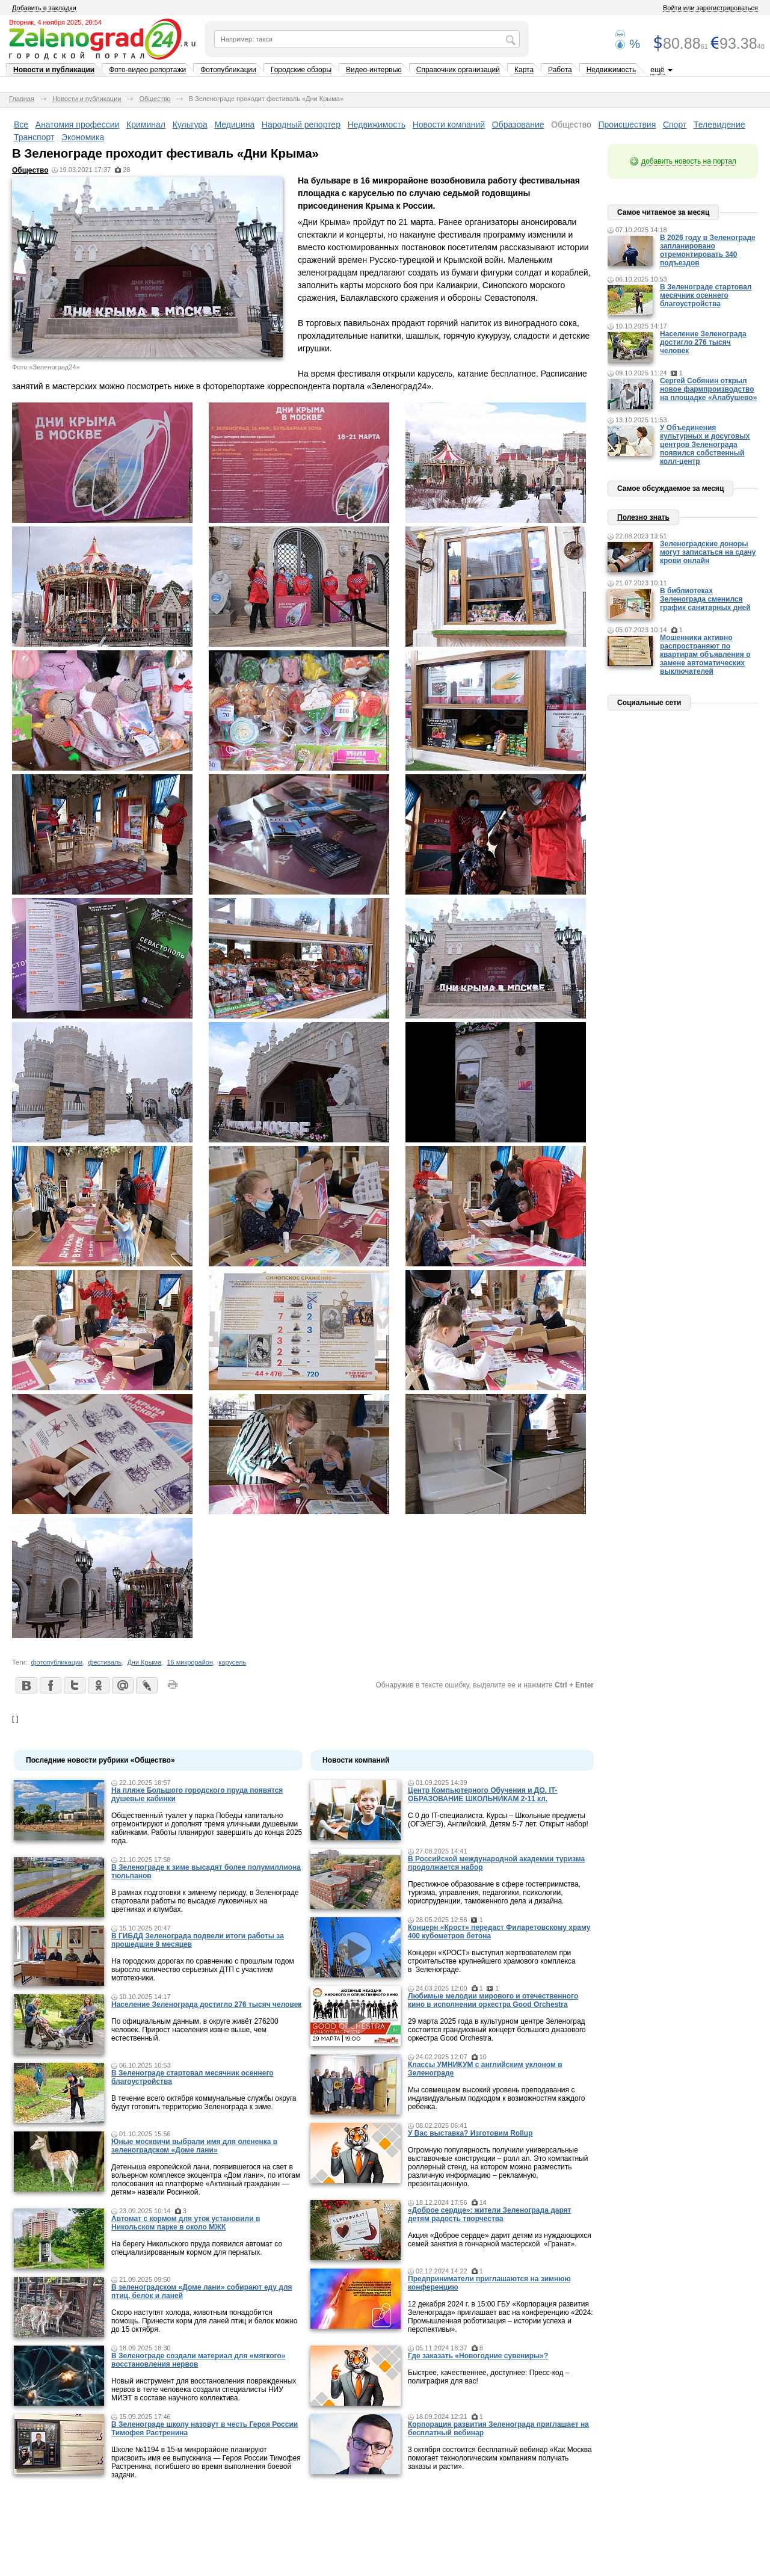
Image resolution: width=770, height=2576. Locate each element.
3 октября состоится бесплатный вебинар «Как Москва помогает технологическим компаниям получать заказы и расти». (500, 2458)
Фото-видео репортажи (147, 70)
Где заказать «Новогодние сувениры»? (478, 2356)
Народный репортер (301, 124)
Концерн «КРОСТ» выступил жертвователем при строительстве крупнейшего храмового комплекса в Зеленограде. (492, 1961)
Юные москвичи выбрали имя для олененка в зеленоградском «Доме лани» (194, 2145)
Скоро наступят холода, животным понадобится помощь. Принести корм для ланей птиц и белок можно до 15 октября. (204, 2321)
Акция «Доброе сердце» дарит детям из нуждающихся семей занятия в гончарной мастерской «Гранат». (499, 2239)
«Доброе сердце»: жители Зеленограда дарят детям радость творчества (489, 2214)
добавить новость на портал (688, 161)
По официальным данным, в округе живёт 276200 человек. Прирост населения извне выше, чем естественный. (195, 2029)
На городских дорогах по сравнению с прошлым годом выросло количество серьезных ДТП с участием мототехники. (202, 1969)
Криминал (145, 124)
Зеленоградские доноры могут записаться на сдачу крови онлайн (708, 552)
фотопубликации (57, 1662)
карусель (232, 1662)
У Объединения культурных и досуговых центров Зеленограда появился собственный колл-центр (705, 445)
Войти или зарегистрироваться (710, 7)
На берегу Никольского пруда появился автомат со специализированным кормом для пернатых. (196, 2248)
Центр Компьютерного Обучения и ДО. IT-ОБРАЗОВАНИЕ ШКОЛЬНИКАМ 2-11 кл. (482, 1794)
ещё (657, 70)
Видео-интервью (374, 70)
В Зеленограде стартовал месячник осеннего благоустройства (706, 295)
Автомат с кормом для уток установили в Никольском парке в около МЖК (185, 2222)
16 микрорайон (190, 1662)
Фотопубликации (228, 70)
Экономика (82, 137)
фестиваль (105, 1662)
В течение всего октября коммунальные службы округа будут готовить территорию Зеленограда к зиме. (203, 2102)
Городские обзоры (301, 70)
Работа (560, 70)
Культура (190, 124)
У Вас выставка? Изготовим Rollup (470, 2133)
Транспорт (34, 137)
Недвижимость (611, 70)
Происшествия (627, 124)
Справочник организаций (458, 70)
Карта (524, 70)
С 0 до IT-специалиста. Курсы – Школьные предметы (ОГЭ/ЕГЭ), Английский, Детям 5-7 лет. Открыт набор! (498, 1819)
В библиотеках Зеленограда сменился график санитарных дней (705, 599)
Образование (518, 124)
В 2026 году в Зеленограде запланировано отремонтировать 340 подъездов (708, 250)
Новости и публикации (53, 70)
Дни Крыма (144, 1662)
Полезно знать (643, 517)
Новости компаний (449, 124)
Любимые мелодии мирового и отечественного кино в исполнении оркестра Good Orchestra (493, 2000)
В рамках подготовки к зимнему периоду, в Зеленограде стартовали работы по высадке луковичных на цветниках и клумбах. (205, 1901)
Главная (21, 98)
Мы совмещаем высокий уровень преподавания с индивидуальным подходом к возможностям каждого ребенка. (496, 2098)
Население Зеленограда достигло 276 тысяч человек (206, 2004)
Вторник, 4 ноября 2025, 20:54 (55, 22)
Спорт (674, 124)
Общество (154, 98)
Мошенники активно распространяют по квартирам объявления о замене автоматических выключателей (705, 654)
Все (21, 124)
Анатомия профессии (77, 124)
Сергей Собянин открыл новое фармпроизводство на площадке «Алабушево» (708, 389)
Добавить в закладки (44, 7)
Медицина (235, 124)
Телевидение (719, 124)
